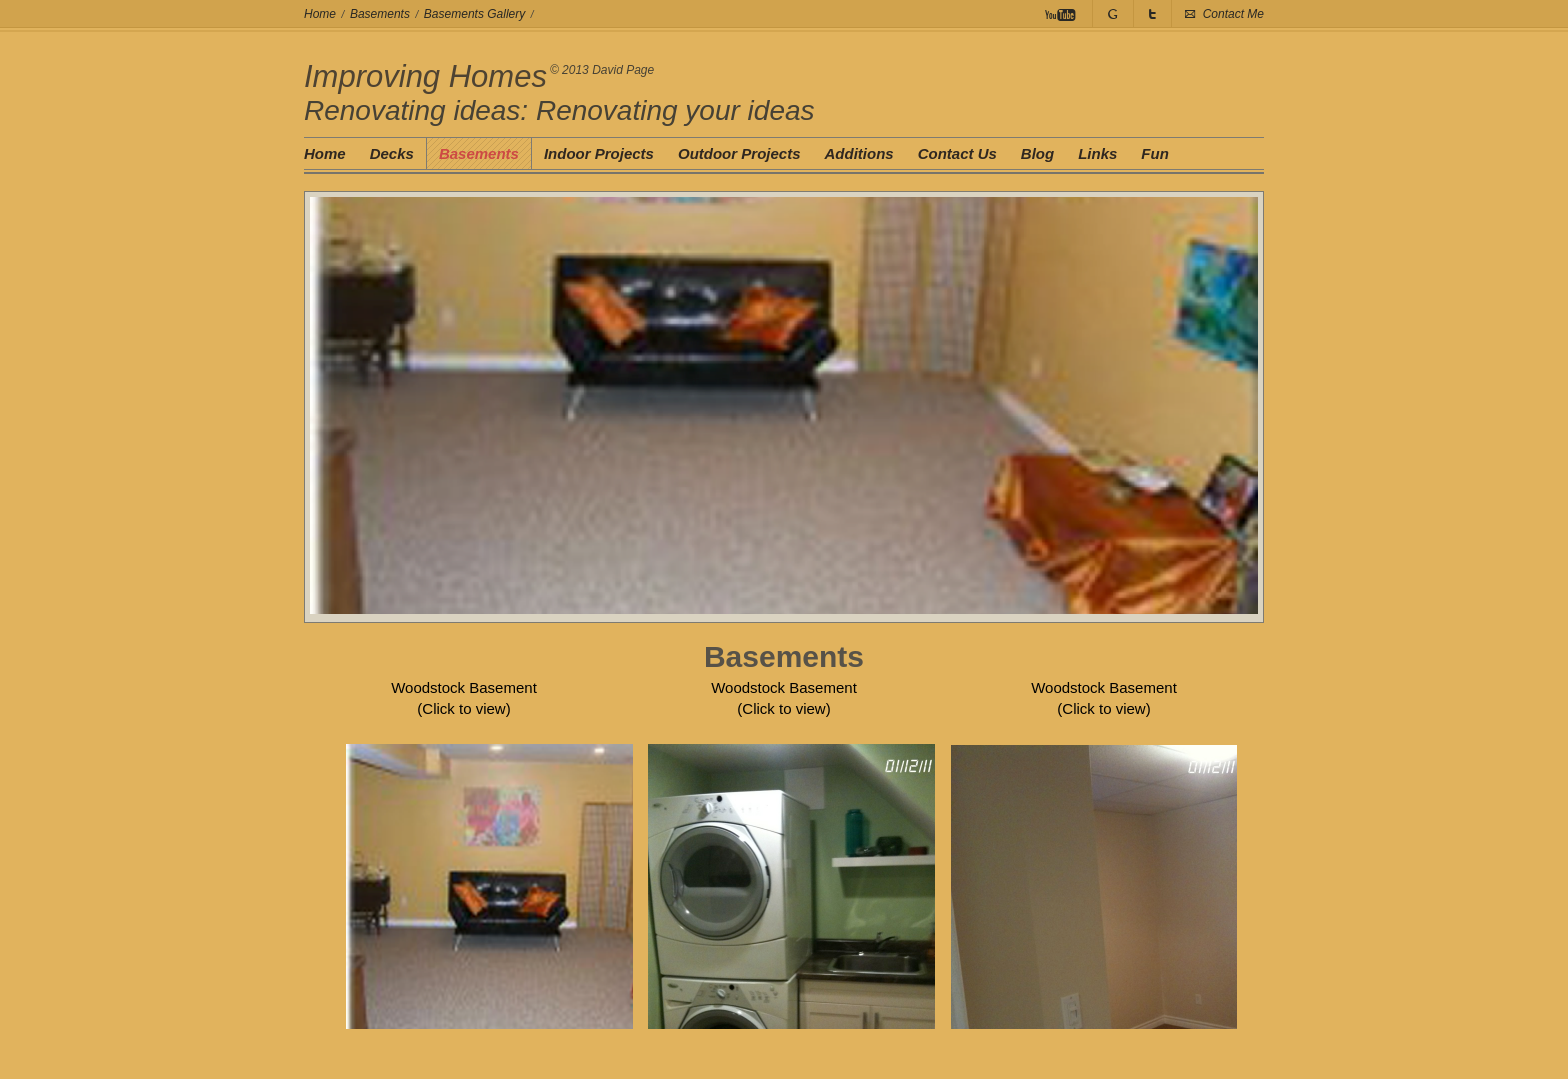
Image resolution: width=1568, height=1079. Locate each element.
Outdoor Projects (739, 153)
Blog (1037, 153)
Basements (380, 14)
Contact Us (957, 153)
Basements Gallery (474, 14)
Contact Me (1233, 14)
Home (320, 14)
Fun (1155, 153)
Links (1097, 153)
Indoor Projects (599, 153)
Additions (858, 153)
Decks (392, 153)
